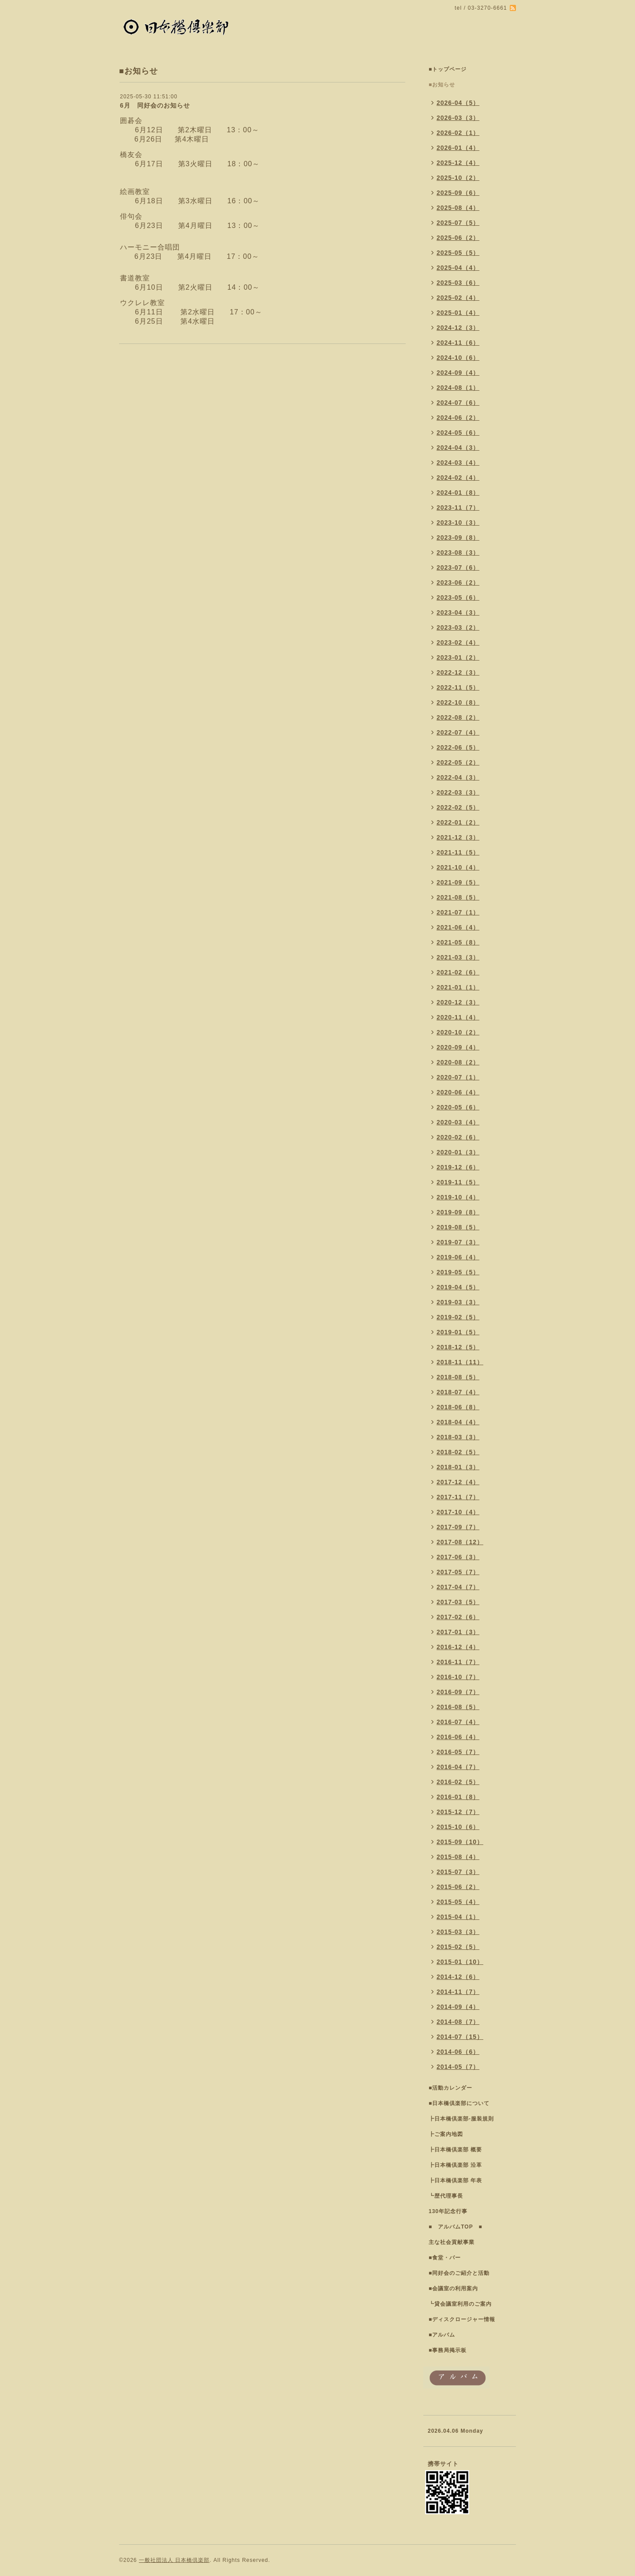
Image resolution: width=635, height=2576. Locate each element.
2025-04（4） (458, 267)
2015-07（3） (458, 1871)
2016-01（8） (458, 1796)
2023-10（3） (458, 522)
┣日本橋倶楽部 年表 (455, 2180)
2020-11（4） (458, 1017)
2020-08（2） (458, 1062)
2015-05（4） (458, 1901)
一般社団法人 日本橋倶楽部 (174, 2560)
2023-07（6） (458, 567)
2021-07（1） (458, 912)
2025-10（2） (458, 177)
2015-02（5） (458, 1946)
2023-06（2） (458, 582)
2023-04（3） (458, 612)
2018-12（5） (458, 1347)
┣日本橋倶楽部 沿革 (455, 2165)
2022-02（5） (458, 807)
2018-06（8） (458, 1407)
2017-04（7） (458, 1586)
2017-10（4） (458, 1512)
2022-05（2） (458, 762)
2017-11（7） (458, 1497)
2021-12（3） (458, 837)
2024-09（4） (458, 372)
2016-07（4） (458, 1721)
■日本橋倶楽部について (459, 2103)
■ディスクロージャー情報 (462, 2319)
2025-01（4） (458, 312)
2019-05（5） (458, 1272)
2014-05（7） (458, 2066)
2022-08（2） (458, 717)
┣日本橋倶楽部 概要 (455, 2150)
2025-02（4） (458, 297)
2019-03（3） (458, 1302)
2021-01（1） (458, 987)
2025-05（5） (458, 252)
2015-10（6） (458, 1826)
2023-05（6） (458, 597)
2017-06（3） (458, 1557)
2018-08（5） (458, 1377)
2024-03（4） (458, 462)
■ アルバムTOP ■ (455, 2227)
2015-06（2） (458, 1886)
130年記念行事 (448, 2211)
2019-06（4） (458, 1257)
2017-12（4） (458, 1482)
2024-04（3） (458, 447)
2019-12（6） (458, 1167)
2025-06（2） (458, 237)
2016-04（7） (458, 1766)
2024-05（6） (458, 432)
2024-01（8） (458, 492)
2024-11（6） (458, 342)
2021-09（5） (458, 882)
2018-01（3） (458, 1467)
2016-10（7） (458, 1676)
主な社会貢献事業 (451, 2242)
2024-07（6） (458, 402)
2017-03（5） (458, 1601)
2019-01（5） (458, 1332)
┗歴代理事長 (446, 2196)
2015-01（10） (460, 1961)
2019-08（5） (458, 1227)
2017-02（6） (458, 1616)
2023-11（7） (458, 507)
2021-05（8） (458, 942)
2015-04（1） (458, 1916)
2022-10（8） (458, 702)
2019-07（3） (458, 1242)
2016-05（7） (458, 1751)
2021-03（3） (458, 957)
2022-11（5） (458, 687)
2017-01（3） (458, 1631)
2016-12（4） (458, 1646)
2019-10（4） (458, 1197)
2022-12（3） (458, 672)
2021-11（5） (458, 852)
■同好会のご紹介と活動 (459, 2273)
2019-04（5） (458, 1287)
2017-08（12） (460, 1542)
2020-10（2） (458, 1032)
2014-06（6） (458, 2051)
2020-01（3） (458, 1152)
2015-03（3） (458, 1931)
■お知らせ (442, 85)
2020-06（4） (458, 1092)
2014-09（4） (458, 2006)
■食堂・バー (445, 2258)
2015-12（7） (458, 1811)
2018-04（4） (458, 1422)
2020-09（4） (458, 1047)
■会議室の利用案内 (453, 2288)
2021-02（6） (458, 972)
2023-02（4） (458, 642)
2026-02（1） (458, 132)
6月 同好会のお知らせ (155, 105)
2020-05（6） (458, 1107)
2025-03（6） (458, 282)
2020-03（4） (458, 1122)
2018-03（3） (458, 1437)
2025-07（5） (458, 222)
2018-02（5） (458, 1452)
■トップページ (448, 69)
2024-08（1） (458, 387)
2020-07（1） (458, 1077)
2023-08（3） (458, 552)
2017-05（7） (458, 1571)
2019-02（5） (458, 1317)
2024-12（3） (458, 327)
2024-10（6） (458, 357)
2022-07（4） (458, 732)
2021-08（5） (458, 897)
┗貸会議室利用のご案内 (460, 2304)
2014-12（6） (458, 1976)
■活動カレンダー (450, 2088)
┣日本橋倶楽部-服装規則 (461, 2119)
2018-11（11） (460, 1362)
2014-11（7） (458, 1991)
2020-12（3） (458, 1002)
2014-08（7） (458, 2021)
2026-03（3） (458, 117)
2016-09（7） (458, 1691)
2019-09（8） (458, 1212)
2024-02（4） (458, 477)
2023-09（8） (458, 537)
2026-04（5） (458, 102)
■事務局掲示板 (448, 2350)
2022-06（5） (458, 747)
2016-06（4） (458, 1736)
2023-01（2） (458, 657)
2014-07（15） (460, 2036)
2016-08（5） (458, 1706)
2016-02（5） (458, 1781)
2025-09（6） (458, 192)
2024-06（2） (458, 417)
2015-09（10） (460, 1841)
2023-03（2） (458, 627)
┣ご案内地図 (446, 2134)
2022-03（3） (458, 792)
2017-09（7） (458, 1527)
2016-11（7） (458, 1661)
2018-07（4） (458, 1392)
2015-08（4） (458, 1856)
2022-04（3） (458, 777)
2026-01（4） (458, 147)
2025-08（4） (458, 207)
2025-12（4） (458, 162)
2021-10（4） (458, 867)
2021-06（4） (458, 927)
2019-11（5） (458, 1182)
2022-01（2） (458, 822)
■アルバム (442, 2335)
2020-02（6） (458, 1137)
